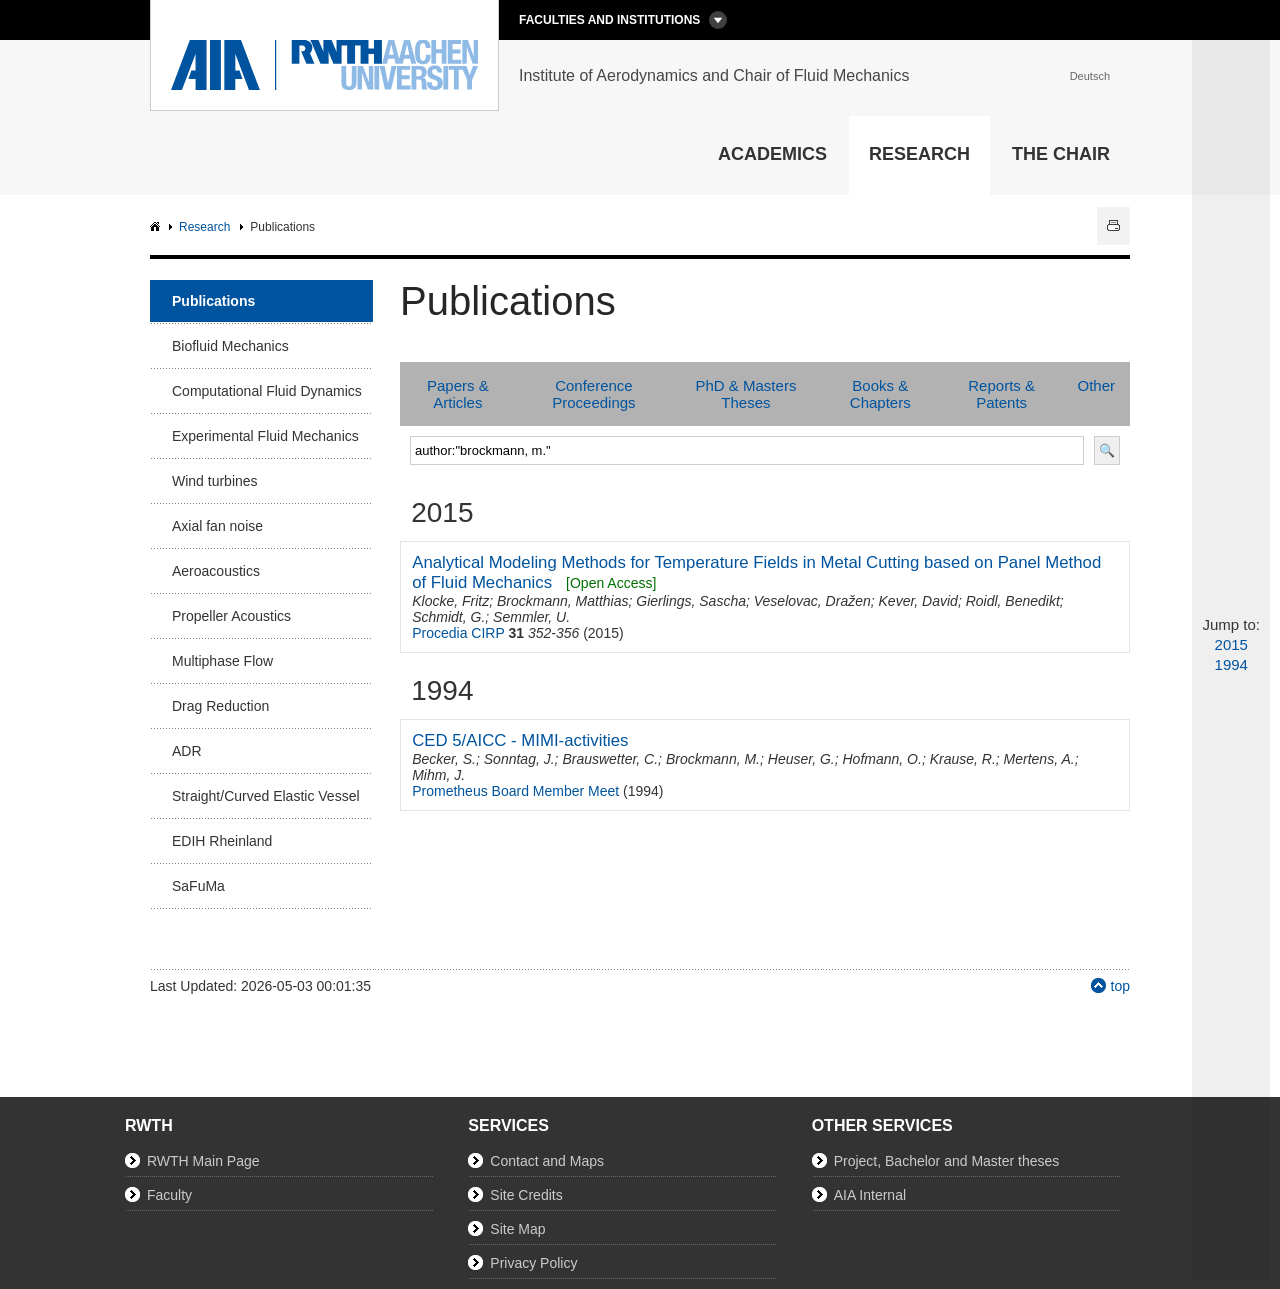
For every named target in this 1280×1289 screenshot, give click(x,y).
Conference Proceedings (593, 394)
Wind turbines (215, 481)
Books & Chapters (880, 394)
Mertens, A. (1039, 759)
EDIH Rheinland (222, 841)
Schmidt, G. (448, 617)
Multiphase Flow (222, 661)
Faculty (169, 1195)
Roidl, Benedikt (1013, 601)
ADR (187, 751)
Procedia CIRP (458, 633)
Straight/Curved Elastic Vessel (266, 796)
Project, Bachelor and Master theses (947, 1161)
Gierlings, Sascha (691, 601)
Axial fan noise (217, 526)
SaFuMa (198, 886)
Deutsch (1090, 76)
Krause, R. (963, 759)
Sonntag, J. (519, 759)
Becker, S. (444, 759)
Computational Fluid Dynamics (267, 391)
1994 (1231, 664)
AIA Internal (870, 1195)
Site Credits (526, 1195)
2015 (1231, 644)
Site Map (517, 1229)
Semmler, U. (531, 617)
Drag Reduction (220, 706)
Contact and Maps (547, 1161)
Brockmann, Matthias (563, 601)
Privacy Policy (533, 1263)
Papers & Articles (458, 394)
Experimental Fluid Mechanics (265, 436)
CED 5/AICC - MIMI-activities (520, 740)
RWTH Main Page (203, 1161)
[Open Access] (611, 583)
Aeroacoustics (216, 571)
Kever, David (918, 601)
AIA (157, 227)
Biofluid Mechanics (230, 346)
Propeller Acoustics (231, 616)
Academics (772, 154)
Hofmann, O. (882, 759)
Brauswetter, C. (610, 759)
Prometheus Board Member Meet (515, 791)
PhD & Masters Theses (746, 394)
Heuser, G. (801, 759)
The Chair (1061, 154)
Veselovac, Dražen (812, 601)
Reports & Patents (1001, 394)
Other (1096, 385)
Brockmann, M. (713, 759)
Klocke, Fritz (450, 601)
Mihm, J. (438, 775)
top (1120, 986)
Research (919, 154)
